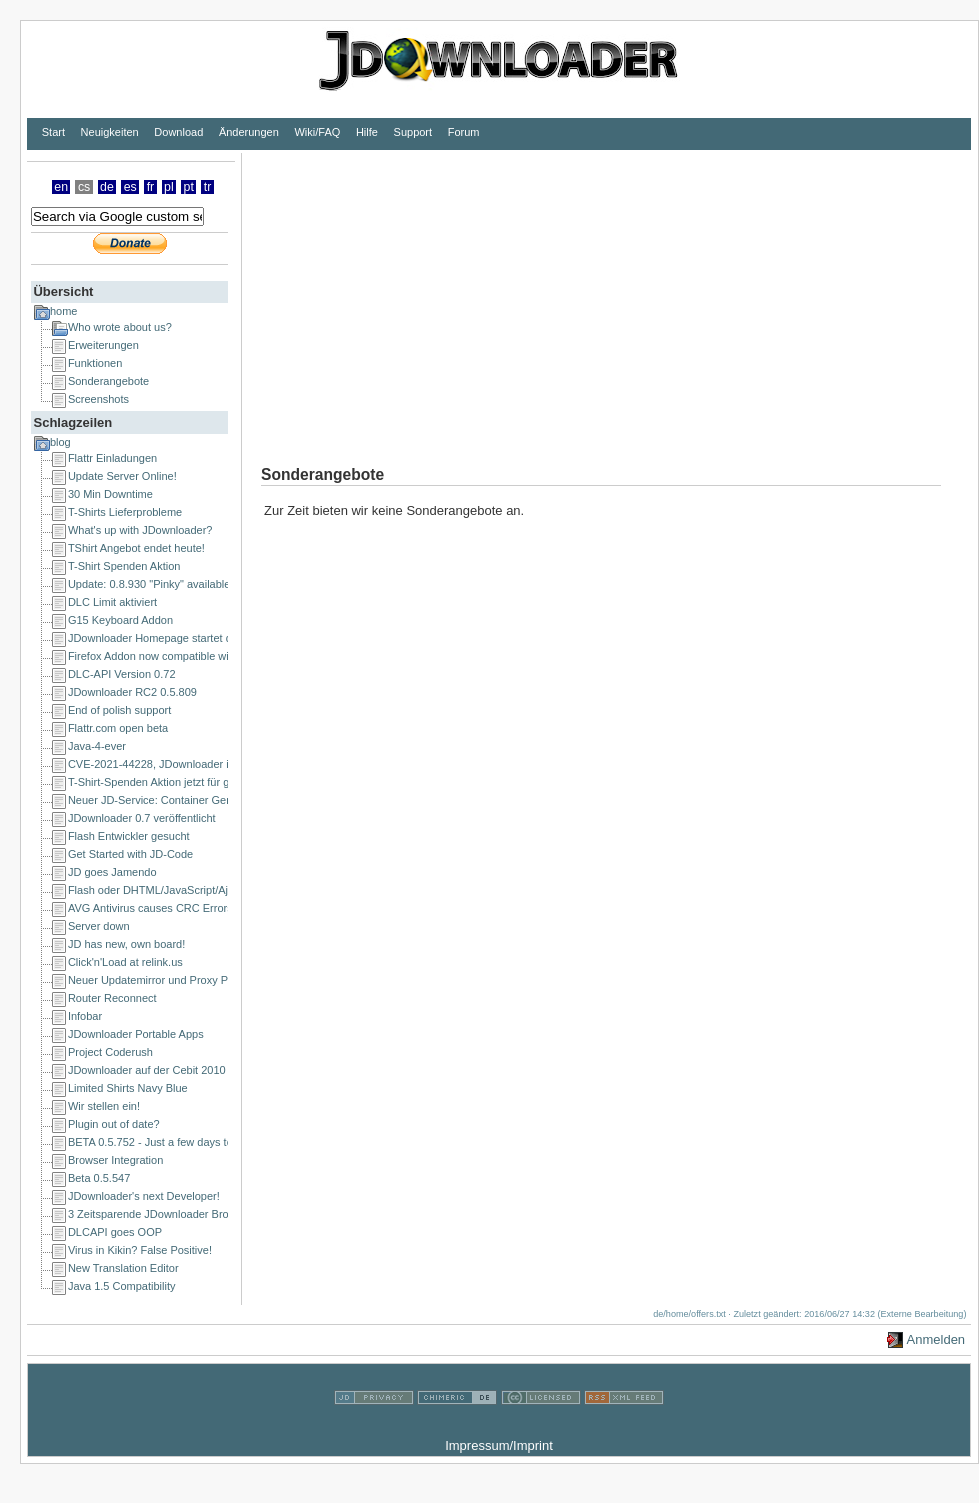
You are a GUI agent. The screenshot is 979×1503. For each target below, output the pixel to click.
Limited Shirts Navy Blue (128, 1088)
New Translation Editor (123, 1268)
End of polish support (119, 710)
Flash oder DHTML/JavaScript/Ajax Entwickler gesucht (201, 890)
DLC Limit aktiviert (112, 602)
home (64, 311)
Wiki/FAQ (317, 132)
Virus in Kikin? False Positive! (140, 1250)
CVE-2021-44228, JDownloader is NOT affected (185, 764)
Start (53, 132)
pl (169, 187)
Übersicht (63, 291)
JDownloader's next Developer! (144, 1196)
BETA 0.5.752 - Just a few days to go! (159, 1142)
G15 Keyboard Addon (120, 620)
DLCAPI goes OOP (115, 1232)
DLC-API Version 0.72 (122, 674)
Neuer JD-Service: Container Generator (164, 800)
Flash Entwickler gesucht (129, 836)
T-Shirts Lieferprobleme (125, 512)
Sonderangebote (108, 381)
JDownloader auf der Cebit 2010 (147, 1070)
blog (60, 442)
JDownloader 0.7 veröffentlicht (142, 818)
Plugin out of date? (114, 1124)
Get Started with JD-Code (130, 854)
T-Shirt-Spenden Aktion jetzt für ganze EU (170, 782)
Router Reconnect (112, 998)
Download (178, 132)
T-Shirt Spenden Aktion (124, 566)
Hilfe (367, 132)
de (107, 187)
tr (208, 187)
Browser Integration (115, 1160)
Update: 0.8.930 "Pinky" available (149, 584)
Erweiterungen (103, 345)
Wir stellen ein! (104, 1106)
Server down (99, 926)
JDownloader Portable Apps (136, 1034)
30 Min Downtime (110, 494)
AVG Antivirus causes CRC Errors (150, 908)
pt (189, 187)
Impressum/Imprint (499, 1445)
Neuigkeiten (110, 132)
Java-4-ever (97, 746)
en (61, 187)
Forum (464, 132)
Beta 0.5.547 (99, 1178)
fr (151, 187)
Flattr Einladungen (112, 458)
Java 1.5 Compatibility (122, 1286)
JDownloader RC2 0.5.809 (132, 692)
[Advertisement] (593, 293)
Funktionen (95, 363)
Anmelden (936, 1339)
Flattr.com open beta (118, 728)
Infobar (85, 1016)
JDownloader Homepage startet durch (160, 638)
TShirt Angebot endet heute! (136, 548)
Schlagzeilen (72, 422)
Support (413, 132)
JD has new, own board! (126, 944)
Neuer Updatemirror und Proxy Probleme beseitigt (190, 980)
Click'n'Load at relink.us (125, 962)
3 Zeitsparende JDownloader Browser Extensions (188, 1214)
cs (84, 187)
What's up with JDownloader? (140, 530)
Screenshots (98, 399)
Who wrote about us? (120, 327)
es (130, 187)
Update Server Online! (122, 476)
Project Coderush (110, 1052)
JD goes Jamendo (112, 872)
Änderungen (249, 132)
